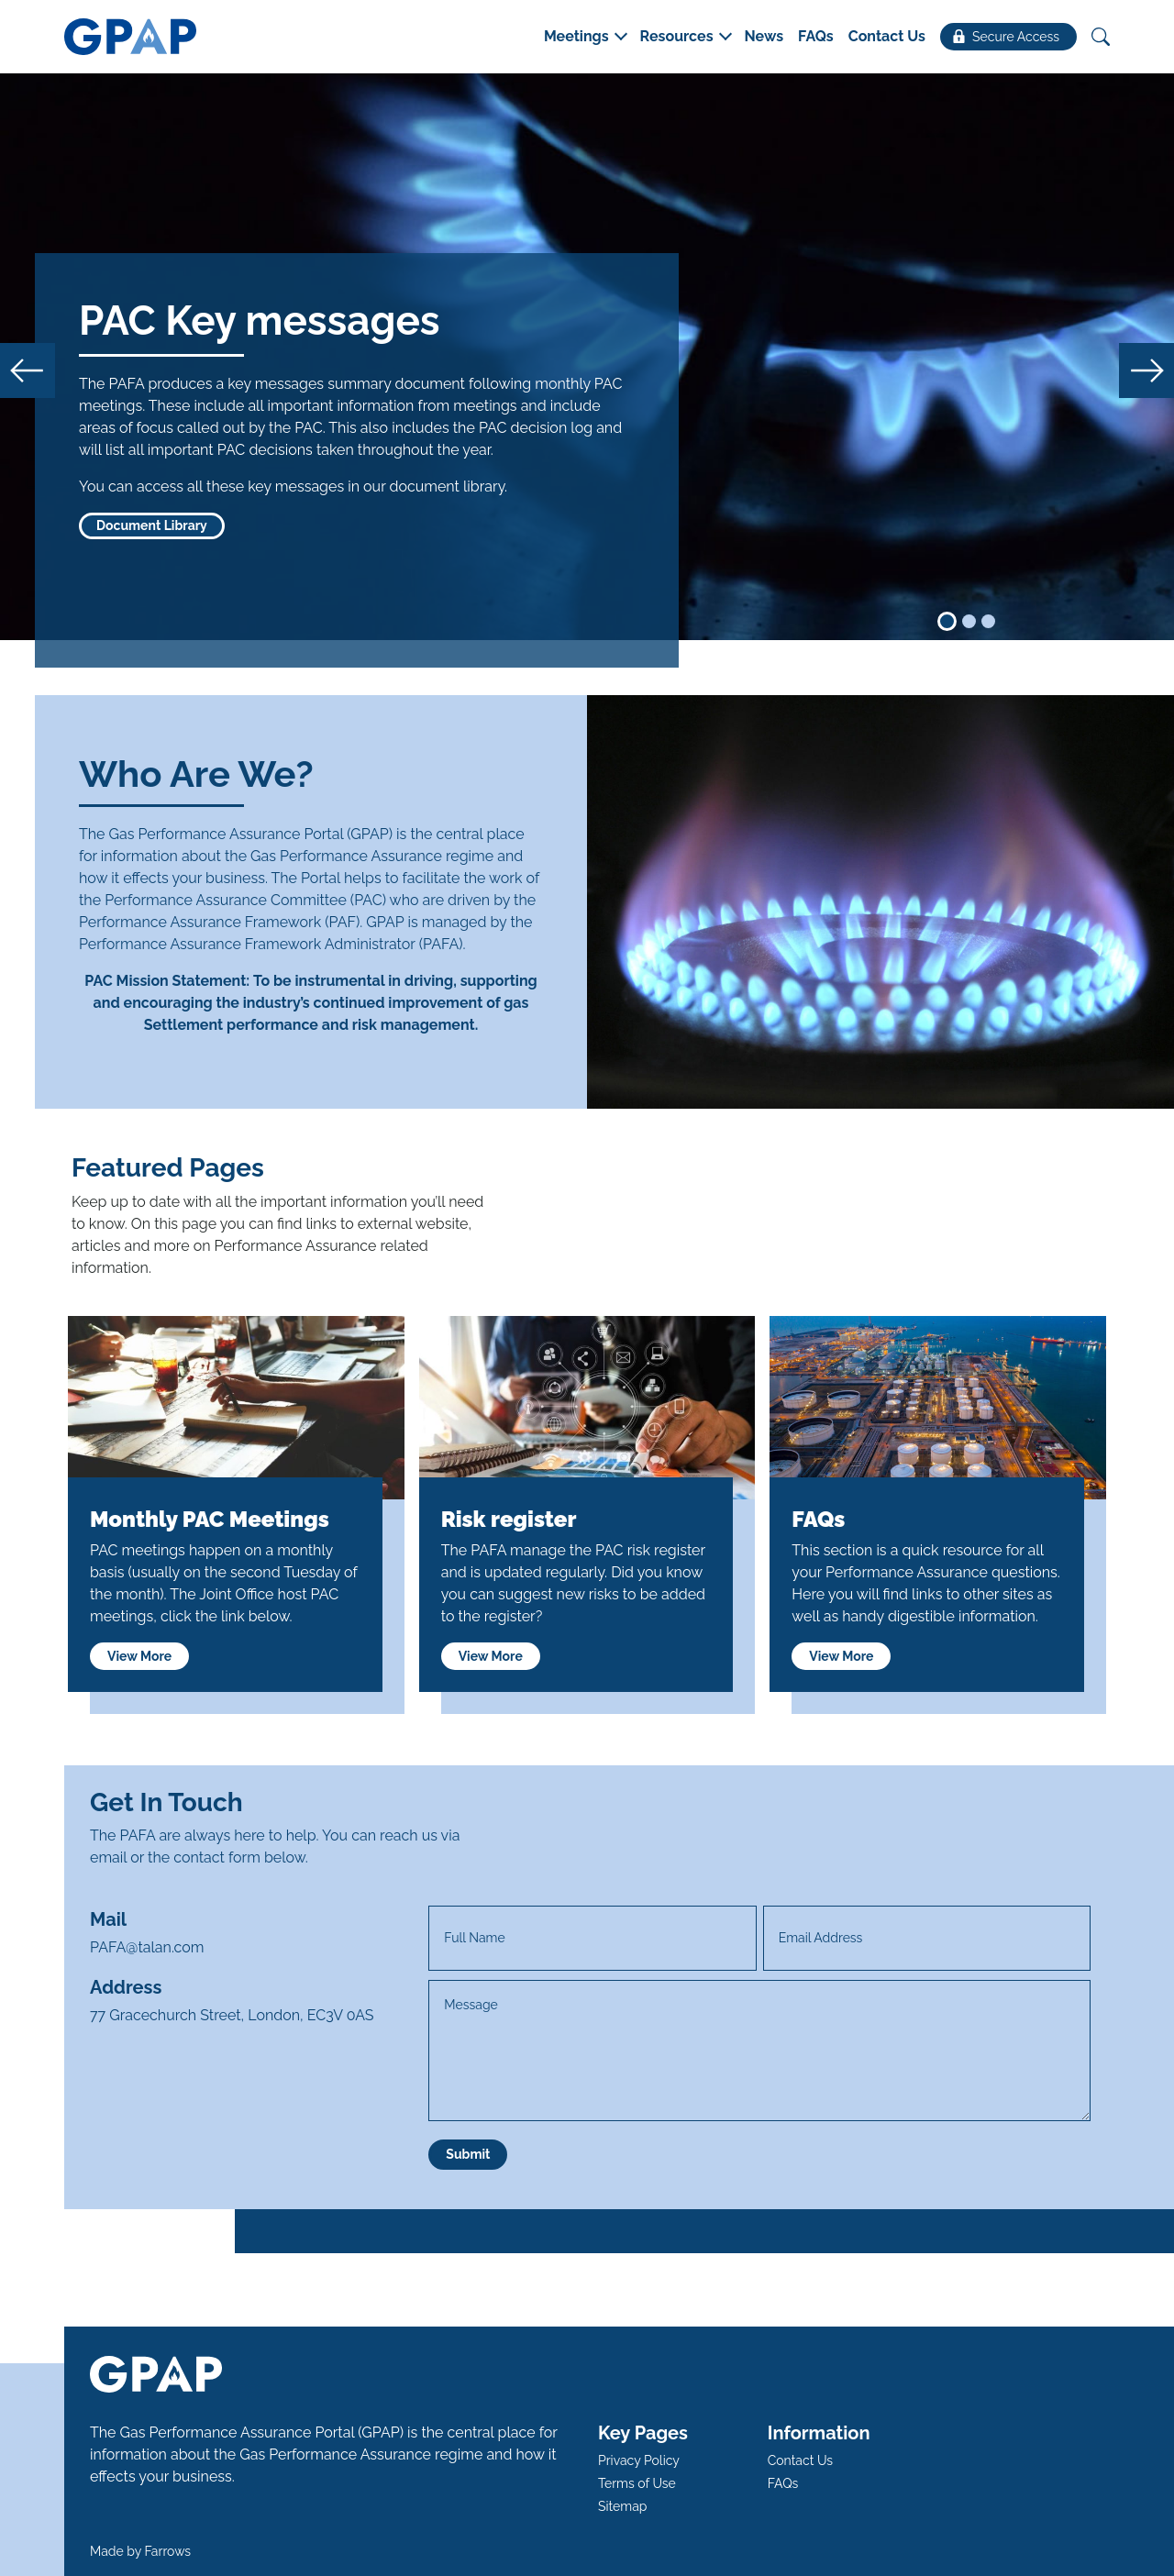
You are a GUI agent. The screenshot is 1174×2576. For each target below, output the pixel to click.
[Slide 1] (947, 621)
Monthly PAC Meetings (209, 1519)
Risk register (509, 1519)
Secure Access (1006, 36)
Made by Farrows (140, 2551)
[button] (585, 36)
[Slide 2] (969, 621)
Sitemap (622, 2506)
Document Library (151, 525)
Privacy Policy (639, 2460)
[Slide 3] (988, 621)
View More (139, 1656)
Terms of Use (637, 2483)
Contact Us (800, 2460)
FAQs (818, 1519)
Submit (468, 2154)
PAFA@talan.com (147, 1947)
